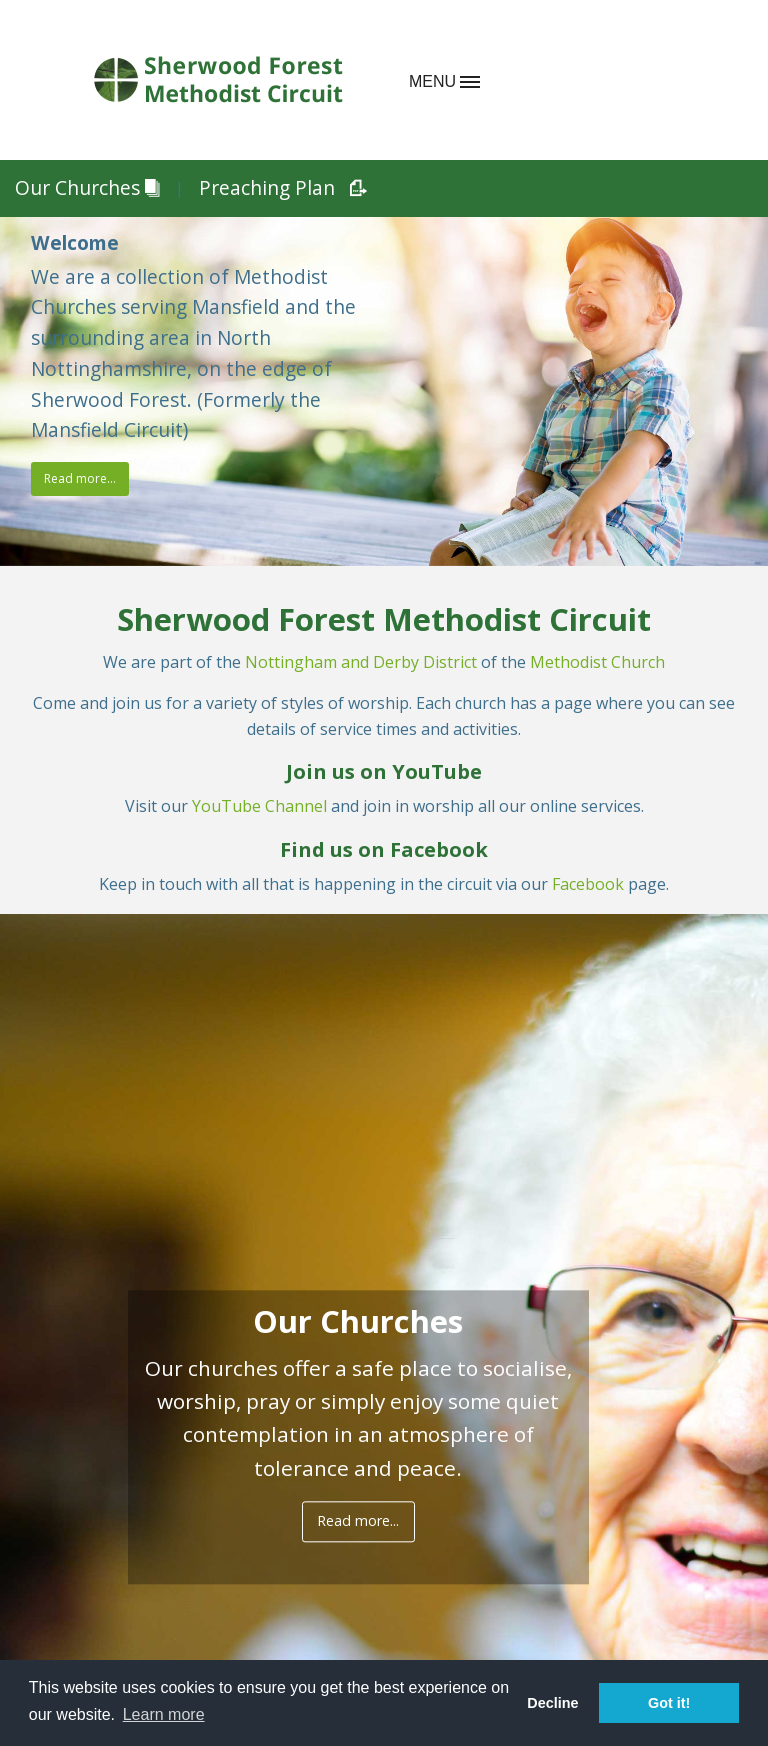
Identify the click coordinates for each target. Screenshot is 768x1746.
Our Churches (87, 188)
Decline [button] (552, 1703)
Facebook (590, 884)
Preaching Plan (275, 188)
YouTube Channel (259, 806)
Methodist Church (597, 662)
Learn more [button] (164, 1714)
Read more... (80, 478)
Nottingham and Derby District (361, 662)
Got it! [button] (669, 1703)
